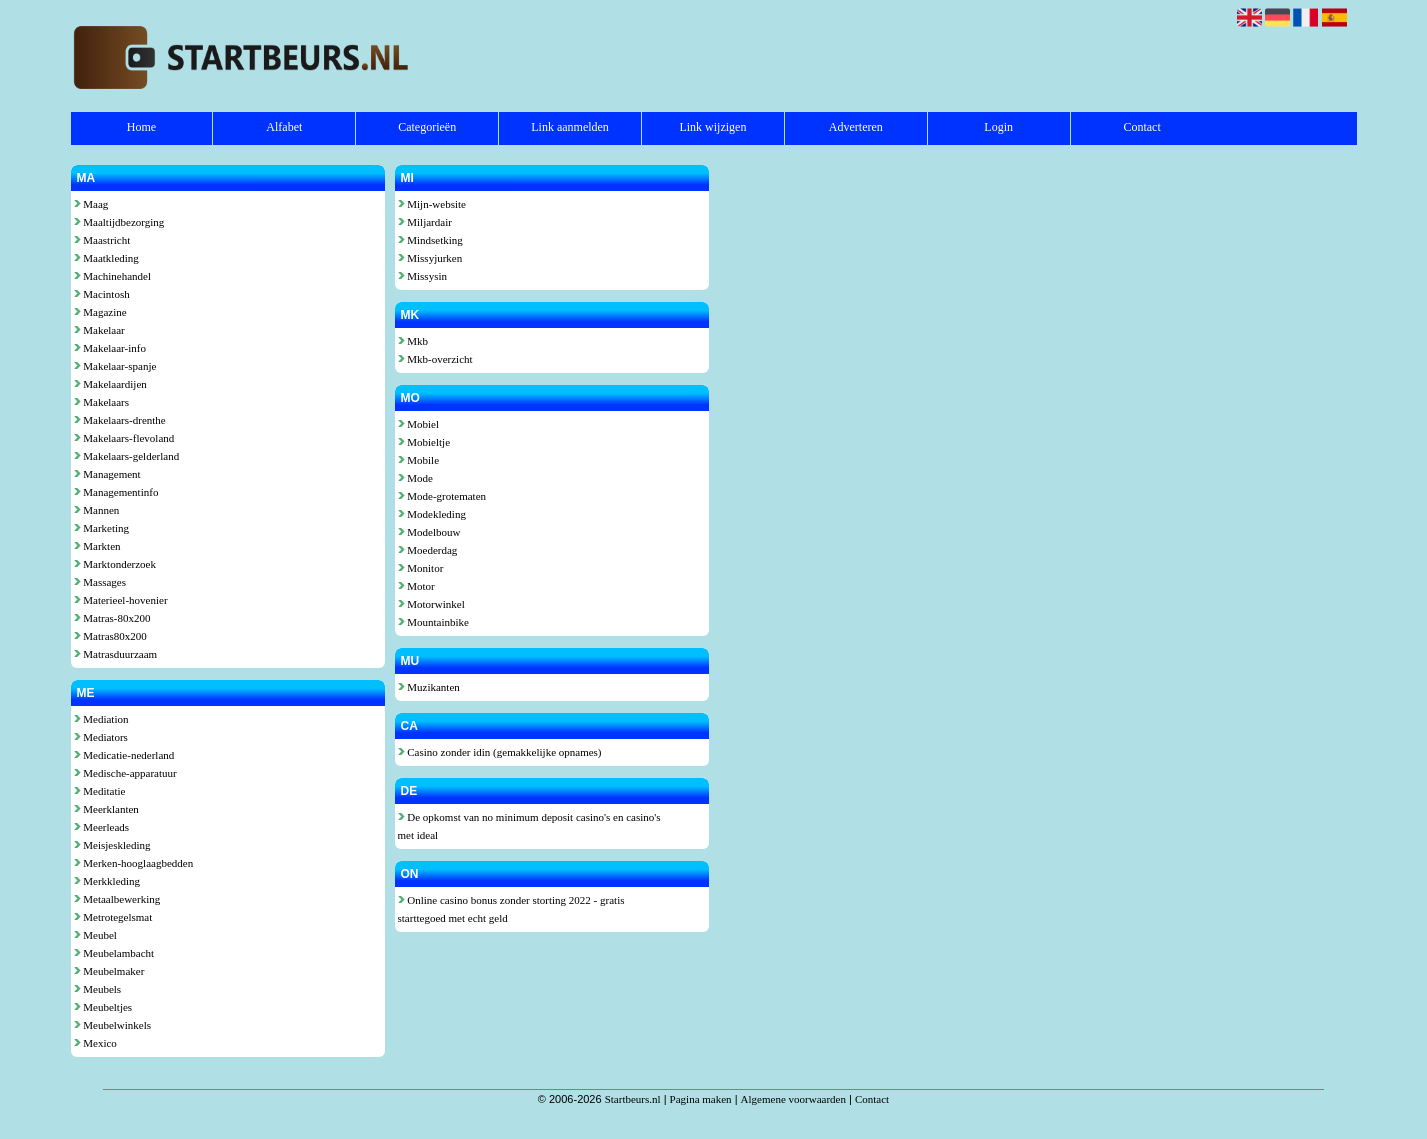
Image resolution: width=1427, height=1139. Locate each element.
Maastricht (102, 240)
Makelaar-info (110, 348)
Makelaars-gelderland (127, 456)
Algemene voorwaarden (793, 1099)
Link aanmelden (570, 127)
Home (141, 127)
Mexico (95, 1043)
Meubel (95, 935)
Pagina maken (701, 1099)
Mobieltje (424, 442)
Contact (1141, 127)
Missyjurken (430, 258)
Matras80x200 (110, 636)
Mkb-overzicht (435, 359)
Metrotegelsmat (113, 917)
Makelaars (102, 402)
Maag (91, 204)
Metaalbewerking (117, 899)
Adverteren (856, 127)
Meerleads (102, 827)
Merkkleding (107, 881)
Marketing (102, 528)
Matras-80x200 (112, 618)
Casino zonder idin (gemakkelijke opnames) (500, 752)
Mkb (413, 341)
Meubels (98, 989)
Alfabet (284, 127)
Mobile (419, 460)
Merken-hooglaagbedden (134, 863)
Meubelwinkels (113, 1025)
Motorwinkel (431, 604)
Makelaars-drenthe (120, 420)
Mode (415, 478)
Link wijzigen (712, 127)
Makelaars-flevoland (124, 438)
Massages (100, 582)
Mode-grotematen (442, 496)
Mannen (97, 510)
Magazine (100, 312)
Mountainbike (433, 622)
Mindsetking (430, 240)
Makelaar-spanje (115, 366)
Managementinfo (116, 492)
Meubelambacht (114, 953)
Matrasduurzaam (116, 654)
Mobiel (419, 424)
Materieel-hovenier (121, 600)
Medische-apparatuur (125, 773)
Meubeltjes (103, 1007)
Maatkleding (106, 258)
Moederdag (428, 550)
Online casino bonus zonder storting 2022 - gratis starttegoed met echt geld (511, 909)
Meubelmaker (109, 971)
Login (998, 127)
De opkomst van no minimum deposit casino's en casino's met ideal (529, 826)
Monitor (421, 568)
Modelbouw (429, 532)
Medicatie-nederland (124, 755)
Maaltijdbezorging (119, 222)
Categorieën (427, 127)
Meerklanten (106, 809)
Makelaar (99, 330)
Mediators (101, 737)
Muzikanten (429, 687)
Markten (97, 546)
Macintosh (102, 294)
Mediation (101, 719)
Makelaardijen (110, 384)
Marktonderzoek (115, 564)
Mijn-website (432, 204)
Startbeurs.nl (633, 1099)
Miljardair (425, 222)
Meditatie (100, 791)
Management (107, 474)
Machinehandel (113, 276)
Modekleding (432, 514)
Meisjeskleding (112, 845)
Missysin (423, 276)
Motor (416, 586)
